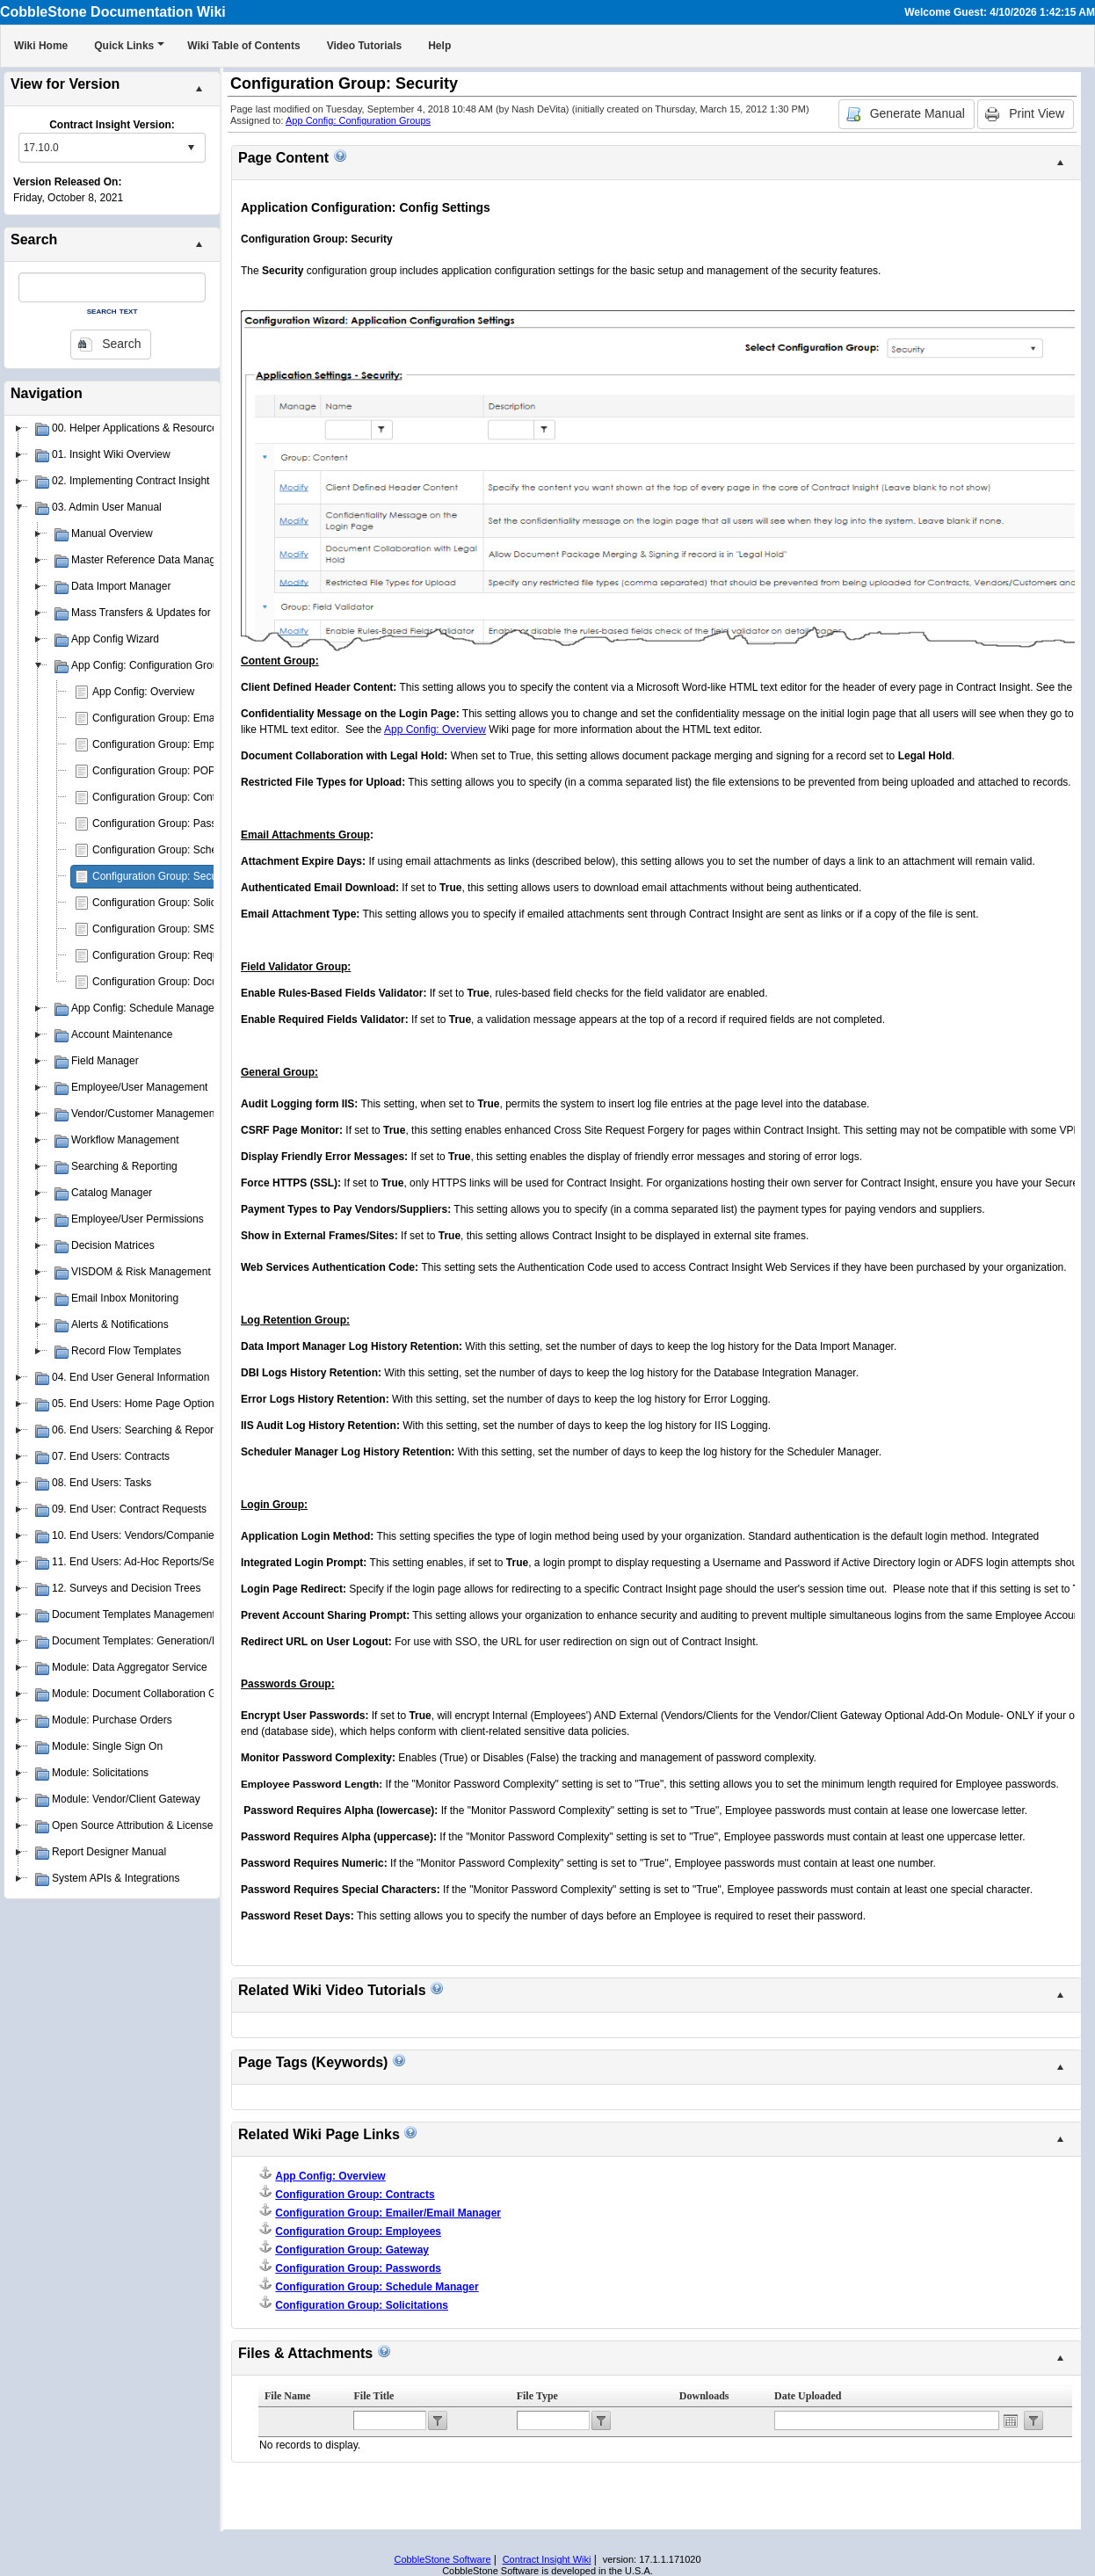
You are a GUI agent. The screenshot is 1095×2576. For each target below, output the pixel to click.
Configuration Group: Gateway (352, 2250)
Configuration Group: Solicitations (171, 902)
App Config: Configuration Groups (358, 120)
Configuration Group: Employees (168, 744)
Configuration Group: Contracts (165, 797)
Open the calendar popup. (1010, 2420)
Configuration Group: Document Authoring (190, 982)
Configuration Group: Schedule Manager (186, 850)
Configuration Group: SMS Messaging (181, 929)
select (191, 148)
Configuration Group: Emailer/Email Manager (197, 718)
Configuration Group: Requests (164, 955)
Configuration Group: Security (161, 876)
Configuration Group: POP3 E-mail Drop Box (196, 771)
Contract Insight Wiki (547, 2559)
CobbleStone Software (442, 2559)
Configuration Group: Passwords (168, 823)
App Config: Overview (143, 692)
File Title (373, 2396)
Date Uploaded (807, 2396)
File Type (537, 2396)
